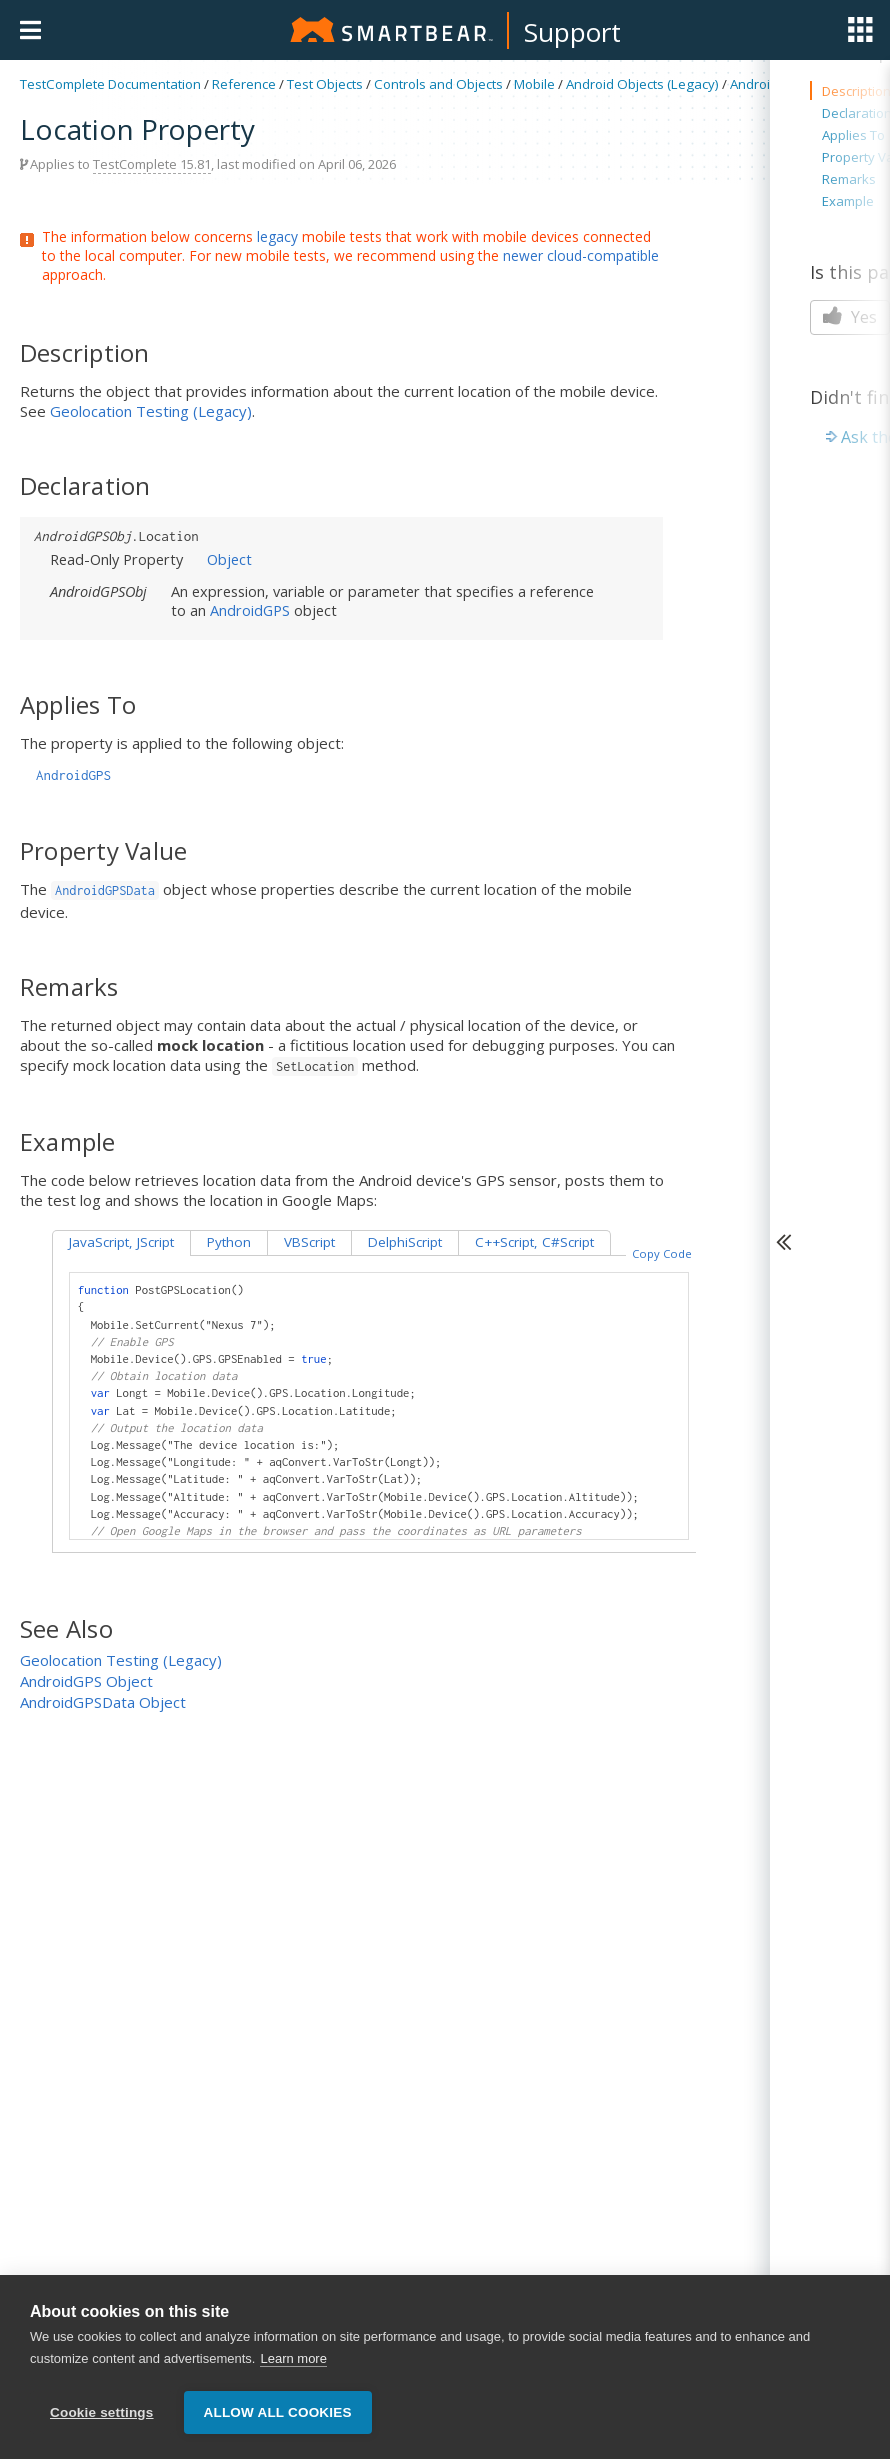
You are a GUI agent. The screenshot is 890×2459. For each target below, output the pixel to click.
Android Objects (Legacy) (642, 84)
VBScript (309, 1242)
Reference (244, 84)
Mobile (534, 84)
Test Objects (325, 84)
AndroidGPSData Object (103, 1702)
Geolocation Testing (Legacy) (151, 411)
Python (229, 1242)
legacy (277, 236)
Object (229, 559)
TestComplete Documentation (110, 84)
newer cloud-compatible (581, 255)
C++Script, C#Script (534, 1242)
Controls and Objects (438, 84)
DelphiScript (405, 1242)
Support (572, 32)
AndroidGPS (767, 84)
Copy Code (662, 1253)
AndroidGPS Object (86, 1681)
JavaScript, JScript (121, 1242)
